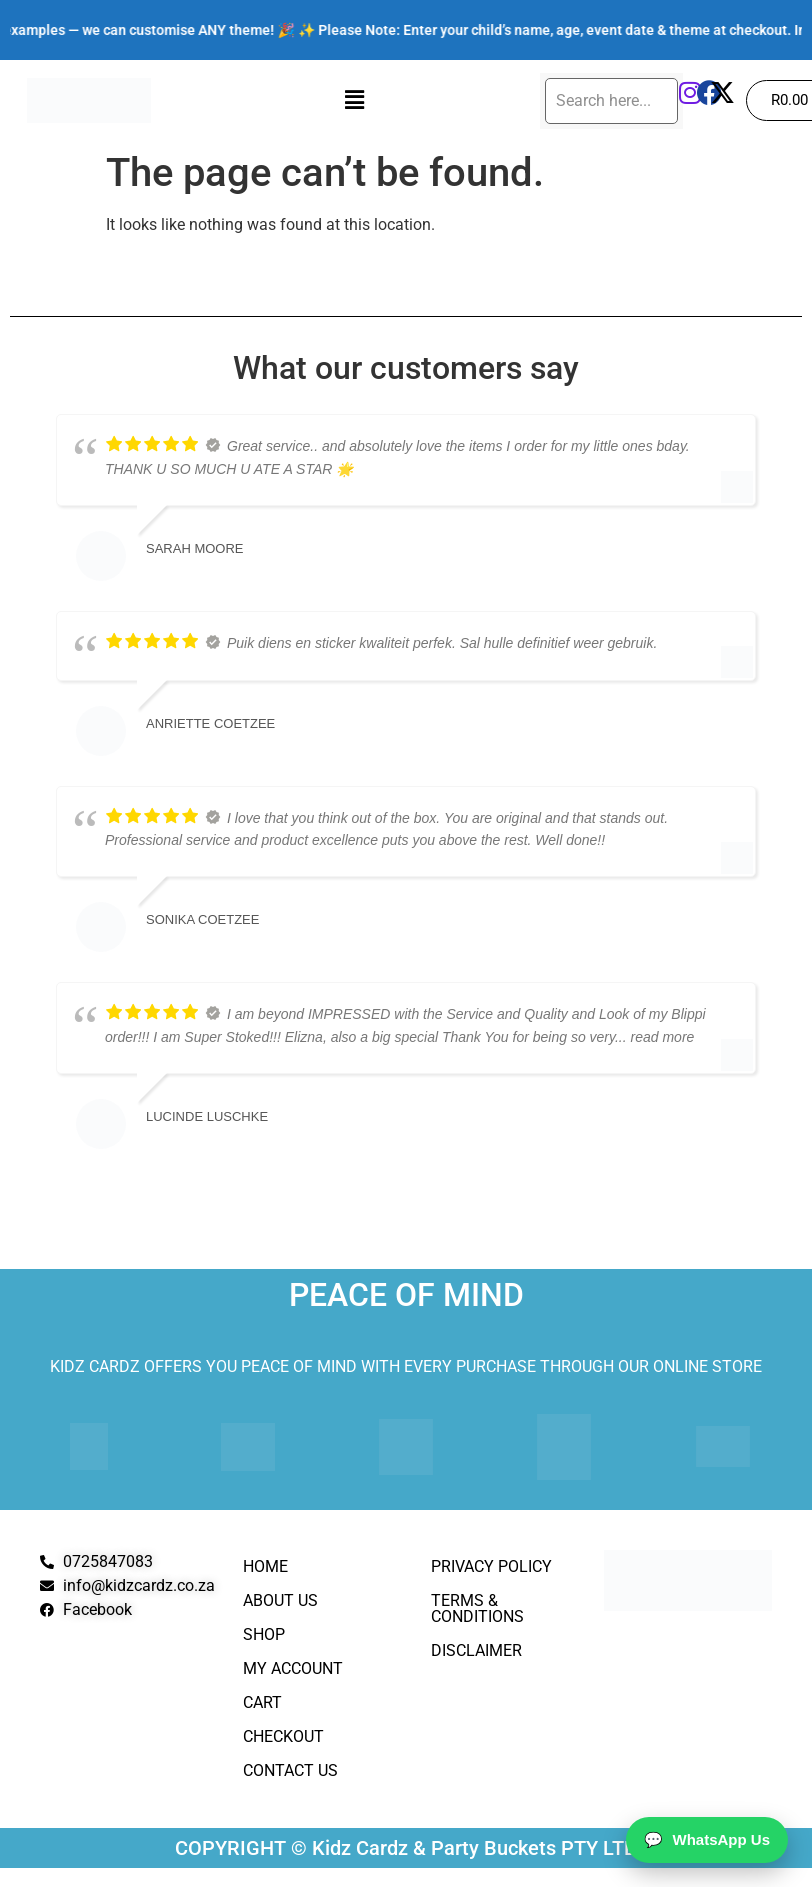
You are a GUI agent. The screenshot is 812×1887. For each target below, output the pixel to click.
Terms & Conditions (477, 1608)
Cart (262, 1702)
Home (265, 1566)
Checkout (283, 1736)
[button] (354, 100)
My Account (293, 1668)
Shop (264, 1634)
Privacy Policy (491, 1566)
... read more (654, 1037)
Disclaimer (476, 1650)
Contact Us (290, 1770)
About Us (280, 1600)
